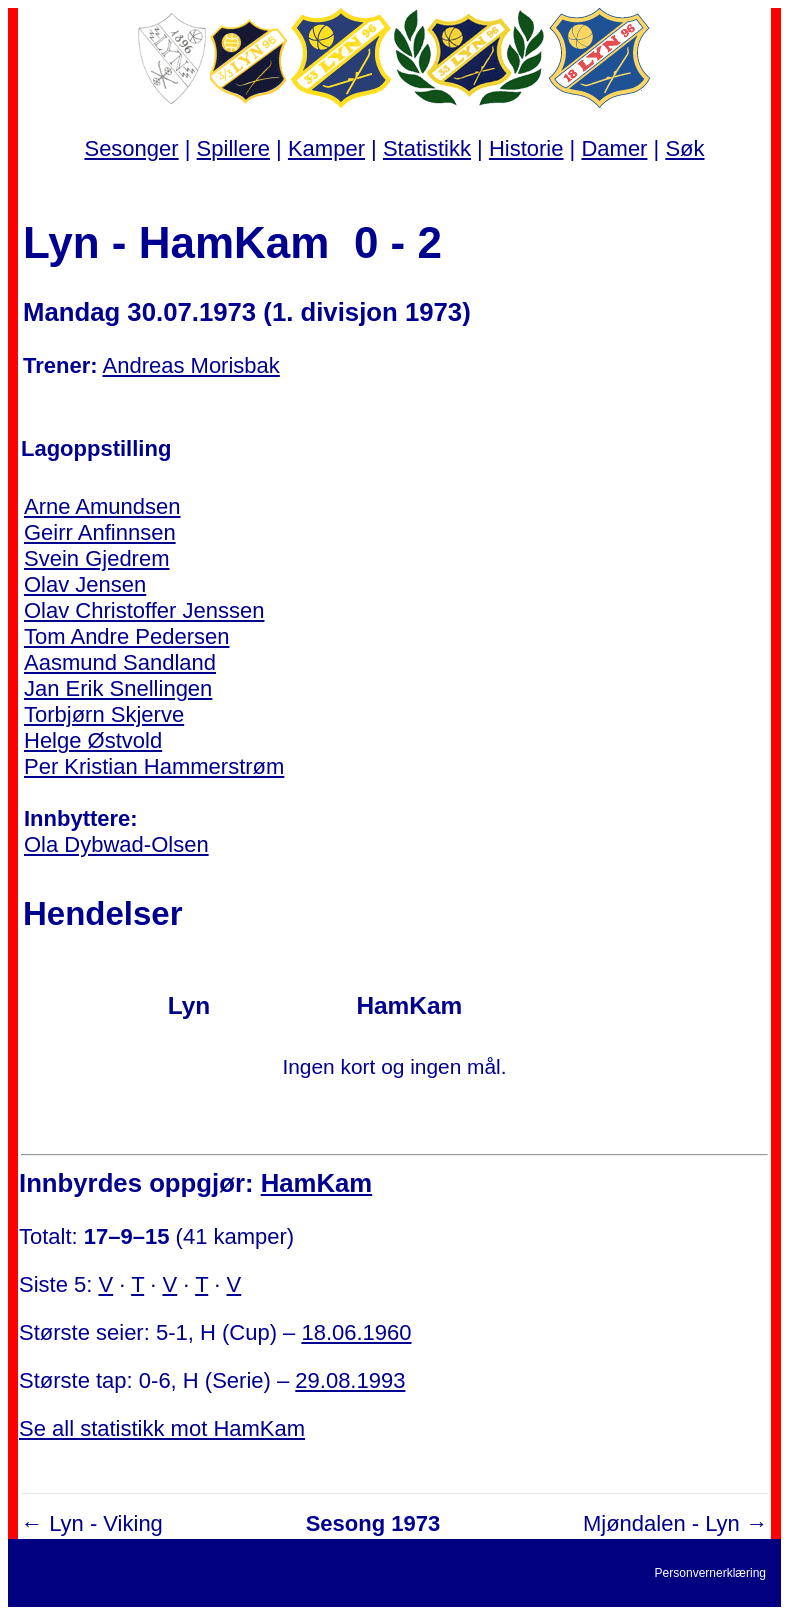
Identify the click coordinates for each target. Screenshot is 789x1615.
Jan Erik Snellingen (118, 688)
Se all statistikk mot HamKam (162, 1428)
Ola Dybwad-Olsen (116, 844)
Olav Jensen (85, 584)
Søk (684, 148)
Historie (526, 148)
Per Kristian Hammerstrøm (154, 766)
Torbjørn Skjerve (104, 714)
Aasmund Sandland (120, 662)
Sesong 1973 (373, 1523)
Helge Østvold (93, 740)
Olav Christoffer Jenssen (144, 610)
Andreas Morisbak (191, 365)
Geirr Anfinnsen (100, 532)
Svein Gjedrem (97, 558)
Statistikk (427, 148)
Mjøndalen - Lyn (661, 1523)
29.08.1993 (350, 1380)
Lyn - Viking (106, 1523)
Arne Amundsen (102, 506)
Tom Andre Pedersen (126, 636)
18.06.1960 (356, 1332)
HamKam (317, 1183)
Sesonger (131, 148)
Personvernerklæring (710, 1573)
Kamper (326, 148)
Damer (614, 148)
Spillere (233, 148)
